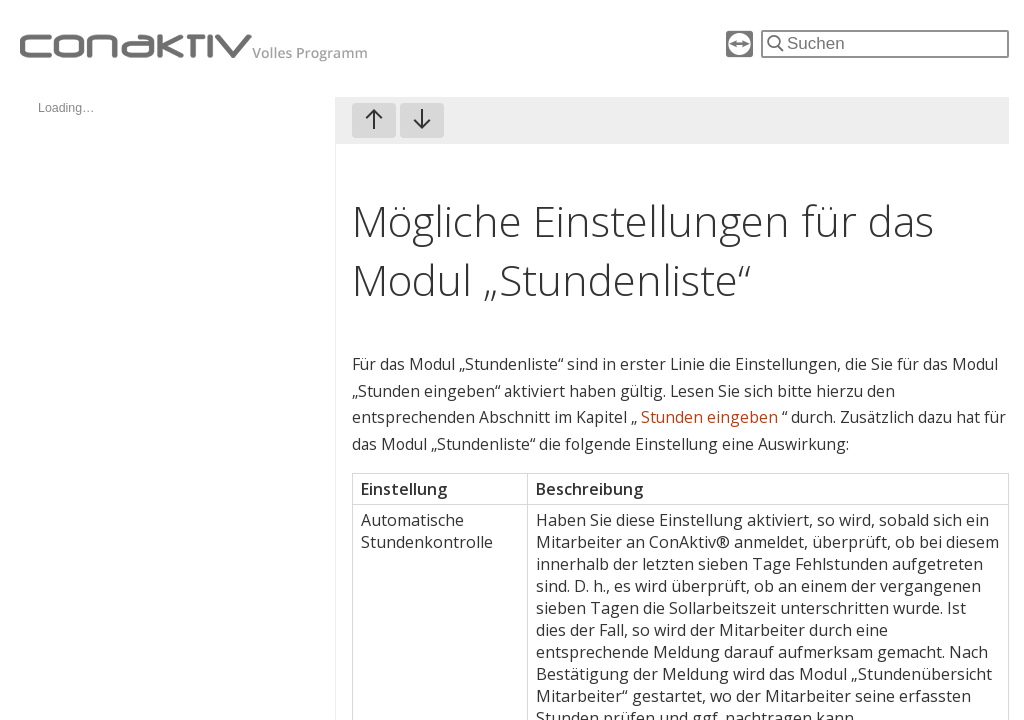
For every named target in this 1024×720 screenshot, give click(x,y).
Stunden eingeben (711, 417)
